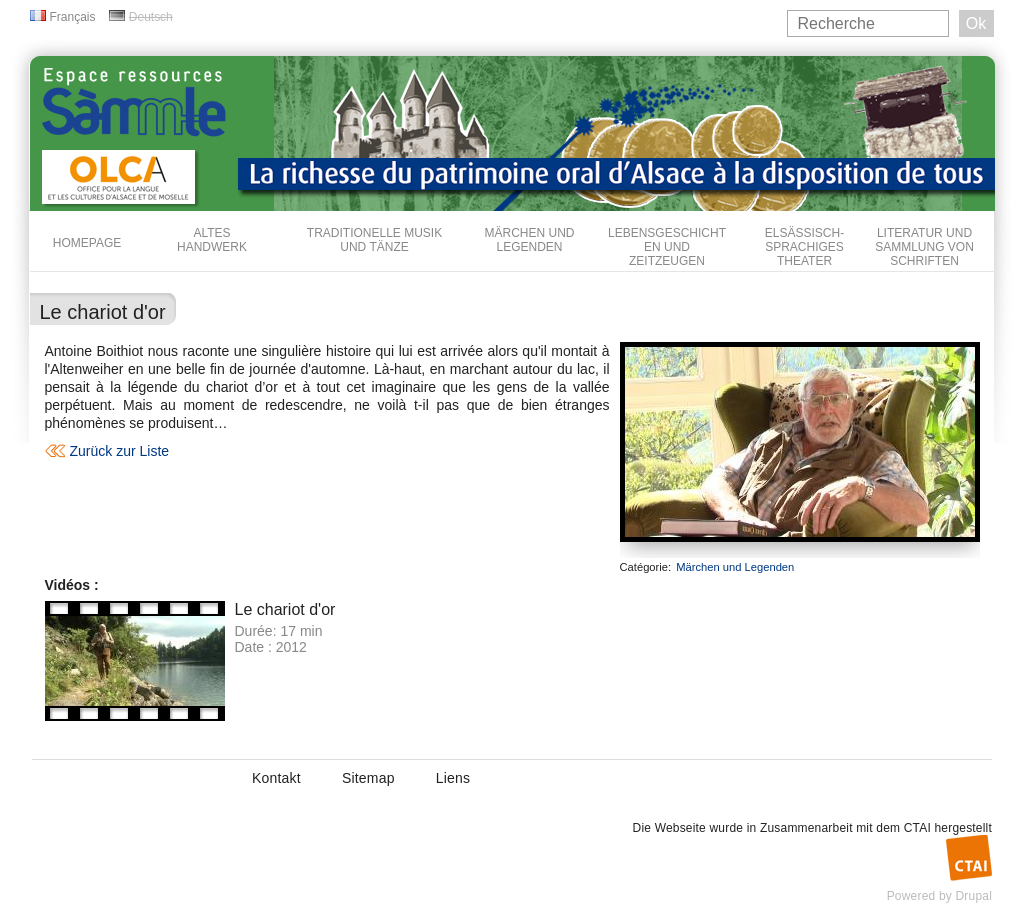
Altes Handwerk (212, 240)
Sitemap (368, 778)
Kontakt (276, 778)
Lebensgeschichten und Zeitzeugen (667, 247)
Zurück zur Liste (120, 451)
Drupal (973, 896)
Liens (453, 778)
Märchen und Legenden (530, 240)
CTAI (917, 828)
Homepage (87, 243)
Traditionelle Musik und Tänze (374, 240)
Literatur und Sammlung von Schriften (924, 247)
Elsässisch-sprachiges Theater (804, 247)
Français (73, 17)
